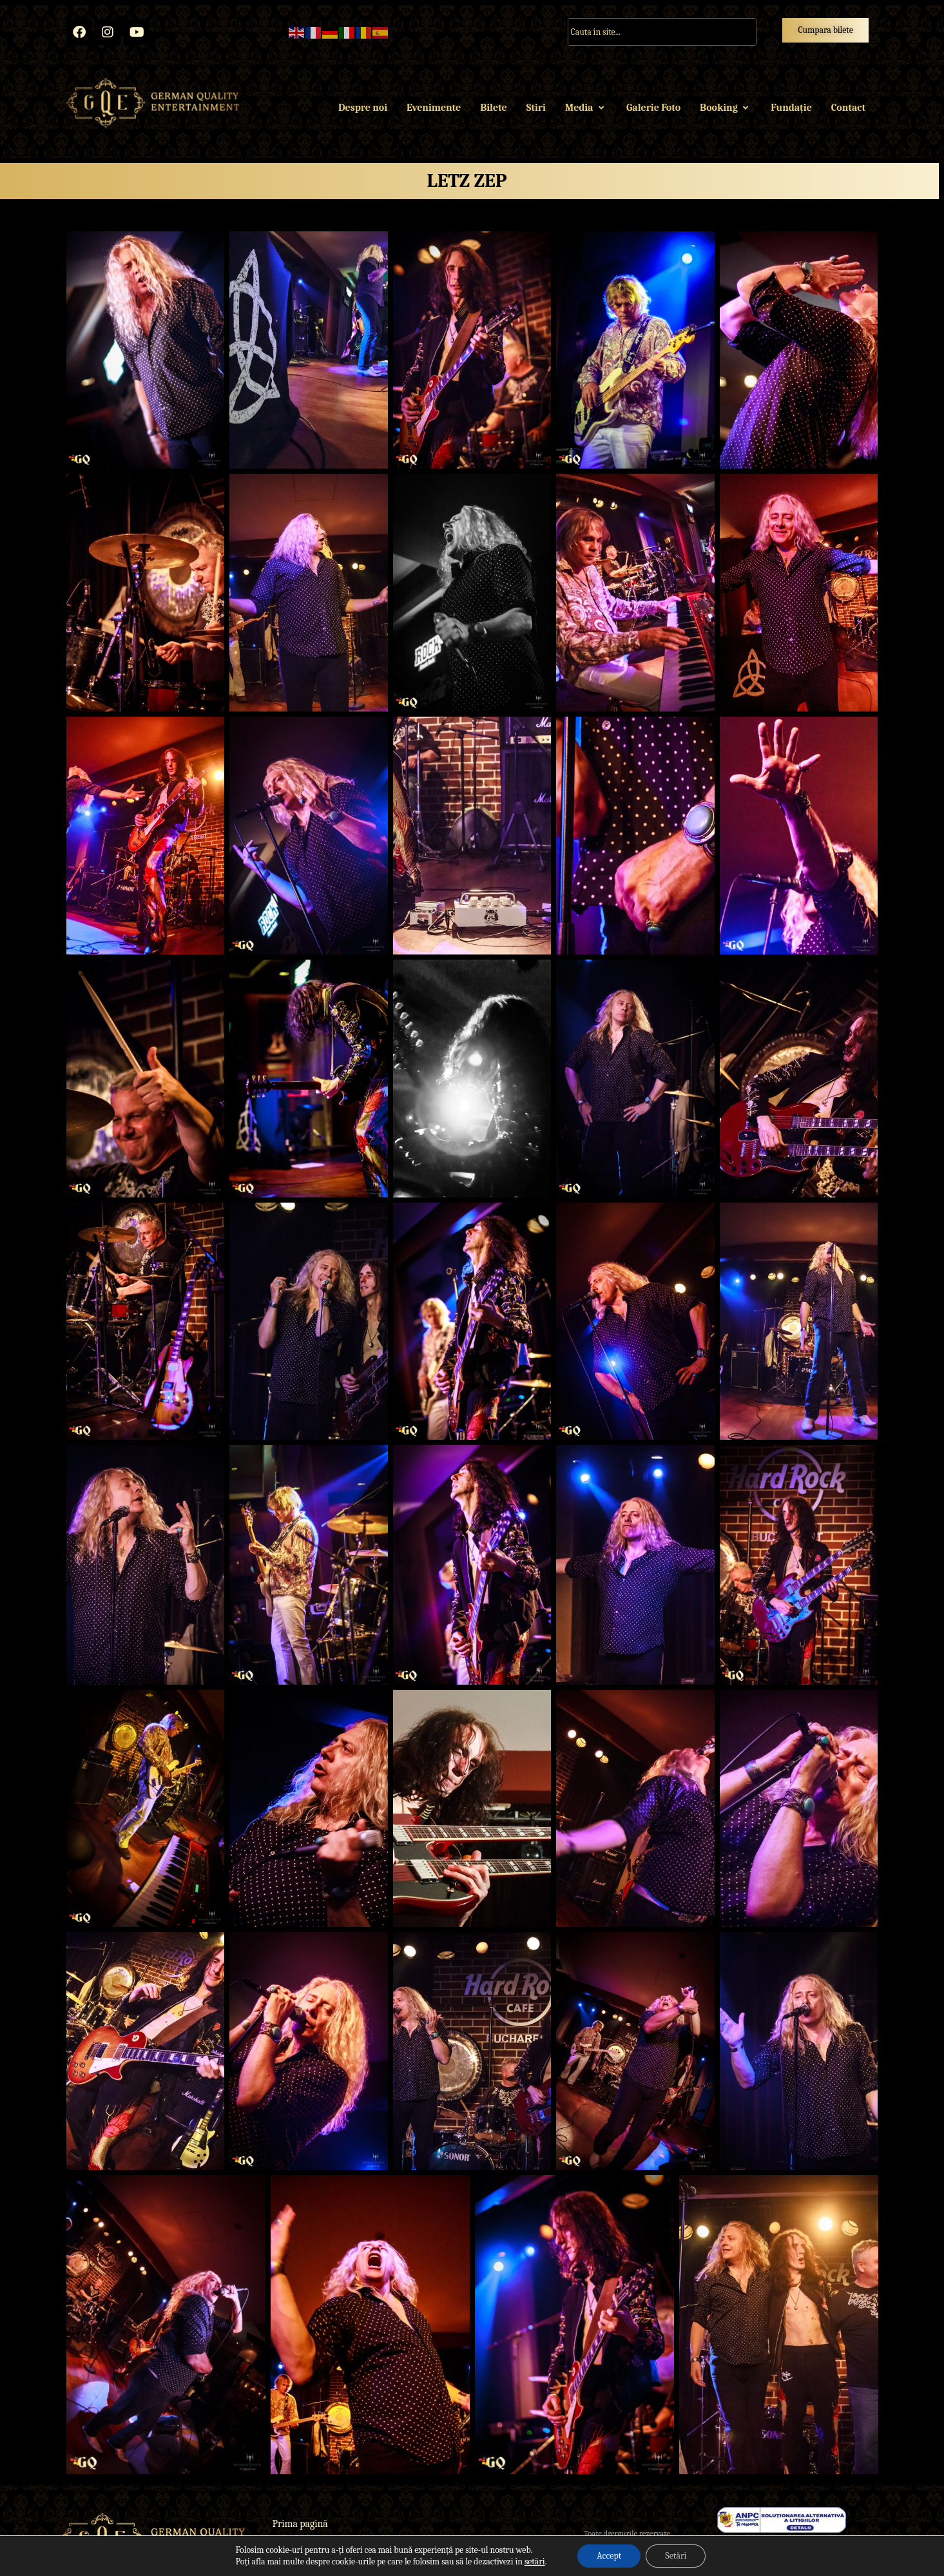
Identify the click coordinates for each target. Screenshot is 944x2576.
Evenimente (434, 107)
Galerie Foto (653, 107)
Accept (609, 2555)
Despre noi (362, 107)
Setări (675, 2555)
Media (586, 107)
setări (535, 2561)
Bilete (493, 107)
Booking (725, 107)
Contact (848, 107)
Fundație (791, 107)
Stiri (536, 107)
